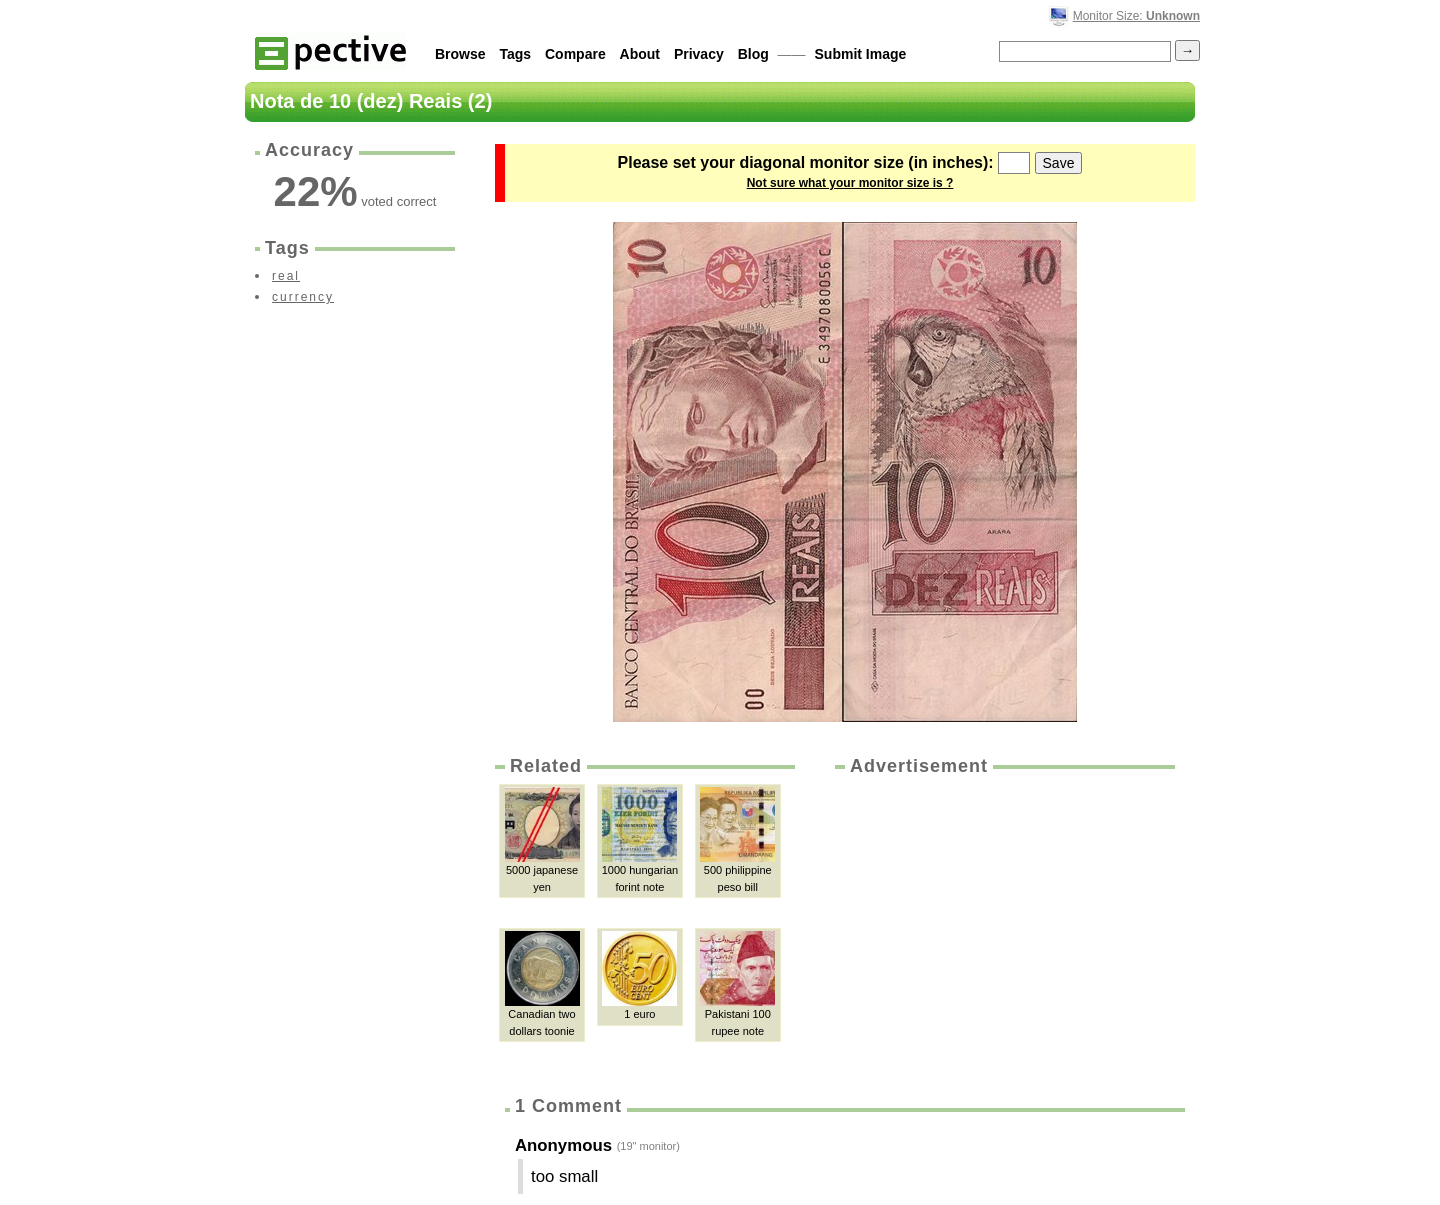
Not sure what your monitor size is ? (850, 183)
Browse (460, 54)
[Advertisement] (1003, 929)
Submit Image (861, 54)
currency (303, 297)
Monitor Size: (1136, 16)
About (640, 54)
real (286, 276)
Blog (753, 54)
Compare (575, 54)
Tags (515, 54)
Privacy (699, 54)
